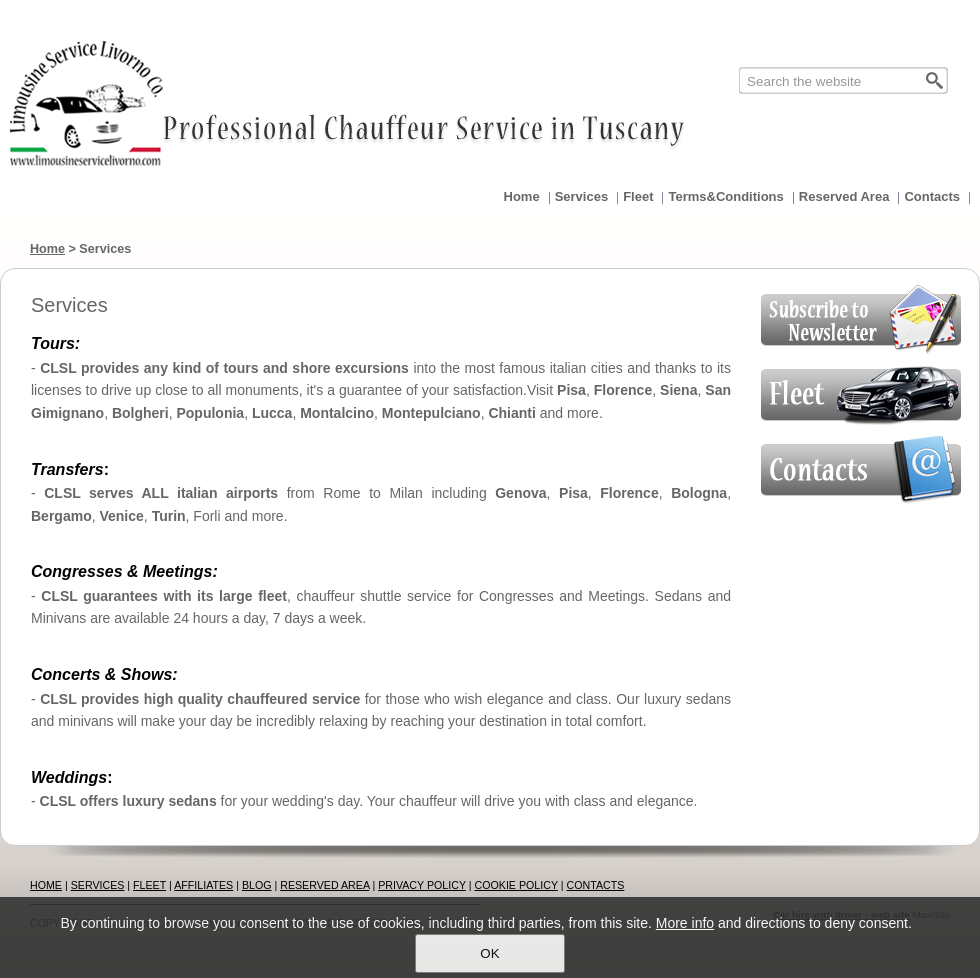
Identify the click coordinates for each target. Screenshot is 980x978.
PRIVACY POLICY (422, 885)
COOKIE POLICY (516, 885)
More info (685, 923)
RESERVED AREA (324, 885)
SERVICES (98, 885)
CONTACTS (596, 885)
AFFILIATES (203, 885)
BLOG (257, 885)
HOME (46, 885)
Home (47, 249)
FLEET (149, 885)
